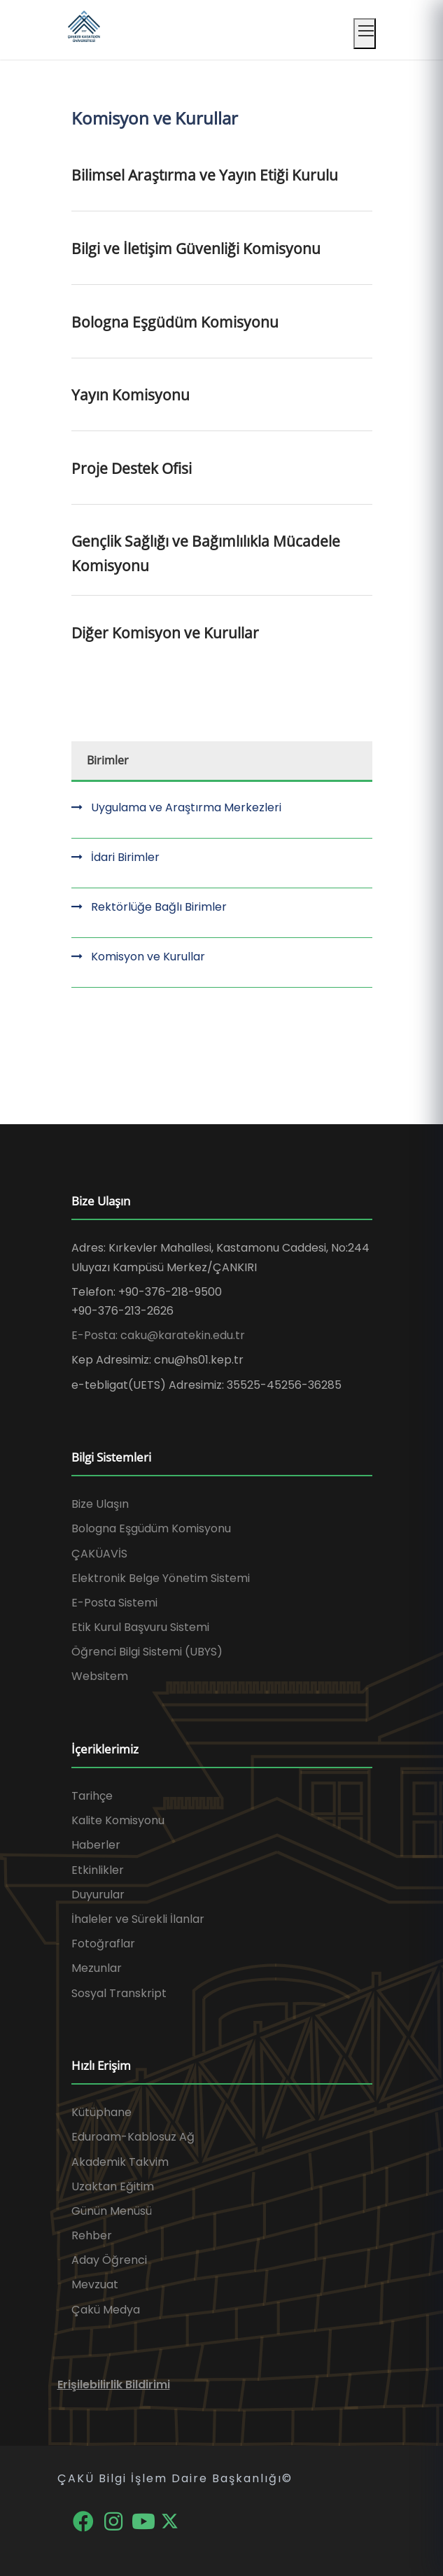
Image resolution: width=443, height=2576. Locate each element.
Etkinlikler (97, 1870)
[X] (169, 2520)
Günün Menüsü (111, 2211)
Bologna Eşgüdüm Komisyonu (175, 322)
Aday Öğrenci (109, 2260)
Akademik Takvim (120, 2162)
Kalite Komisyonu (117, 1820)
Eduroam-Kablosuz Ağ (133, 2137)
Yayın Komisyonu (130, 395)
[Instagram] (114, 2520)
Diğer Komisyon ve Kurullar (165, 633)
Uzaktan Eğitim (112, 2186)
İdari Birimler (125, 857)
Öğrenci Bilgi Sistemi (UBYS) (147, 1652)
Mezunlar (96, 1968)
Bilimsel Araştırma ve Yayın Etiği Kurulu (204, 175)
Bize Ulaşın (100, 1504)
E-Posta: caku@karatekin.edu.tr (158, 1335)
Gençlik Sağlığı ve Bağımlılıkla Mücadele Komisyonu (205, 553)
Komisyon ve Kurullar (148, 956)
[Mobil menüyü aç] (364, 33)
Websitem (99, 1676)
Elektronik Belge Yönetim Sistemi (160, 1578)
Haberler (95, 1845)
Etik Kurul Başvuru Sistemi (140, 1627)
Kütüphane (101, 2112)
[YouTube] (144, 2520)
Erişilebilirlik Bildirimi (113, 2384)
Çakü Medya (105, 2310)
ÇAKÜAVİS (99, 1554)
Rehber (91, 2235)
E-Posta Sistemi (114, 1603)
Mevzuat (94, 2284)
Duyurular (98, 1894)
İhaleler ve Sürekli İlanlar (137, 1919)
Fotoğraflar (103, 1943)
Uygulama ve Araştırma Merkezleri (186, 807)
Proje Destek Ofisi (131, 468)
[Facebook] (85, 2520)
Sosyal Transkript (119, 1993)
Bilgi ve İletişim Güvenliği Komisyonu (196, 248)
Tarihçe (92, 1796)
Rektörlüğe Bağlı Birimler (159, 907)
